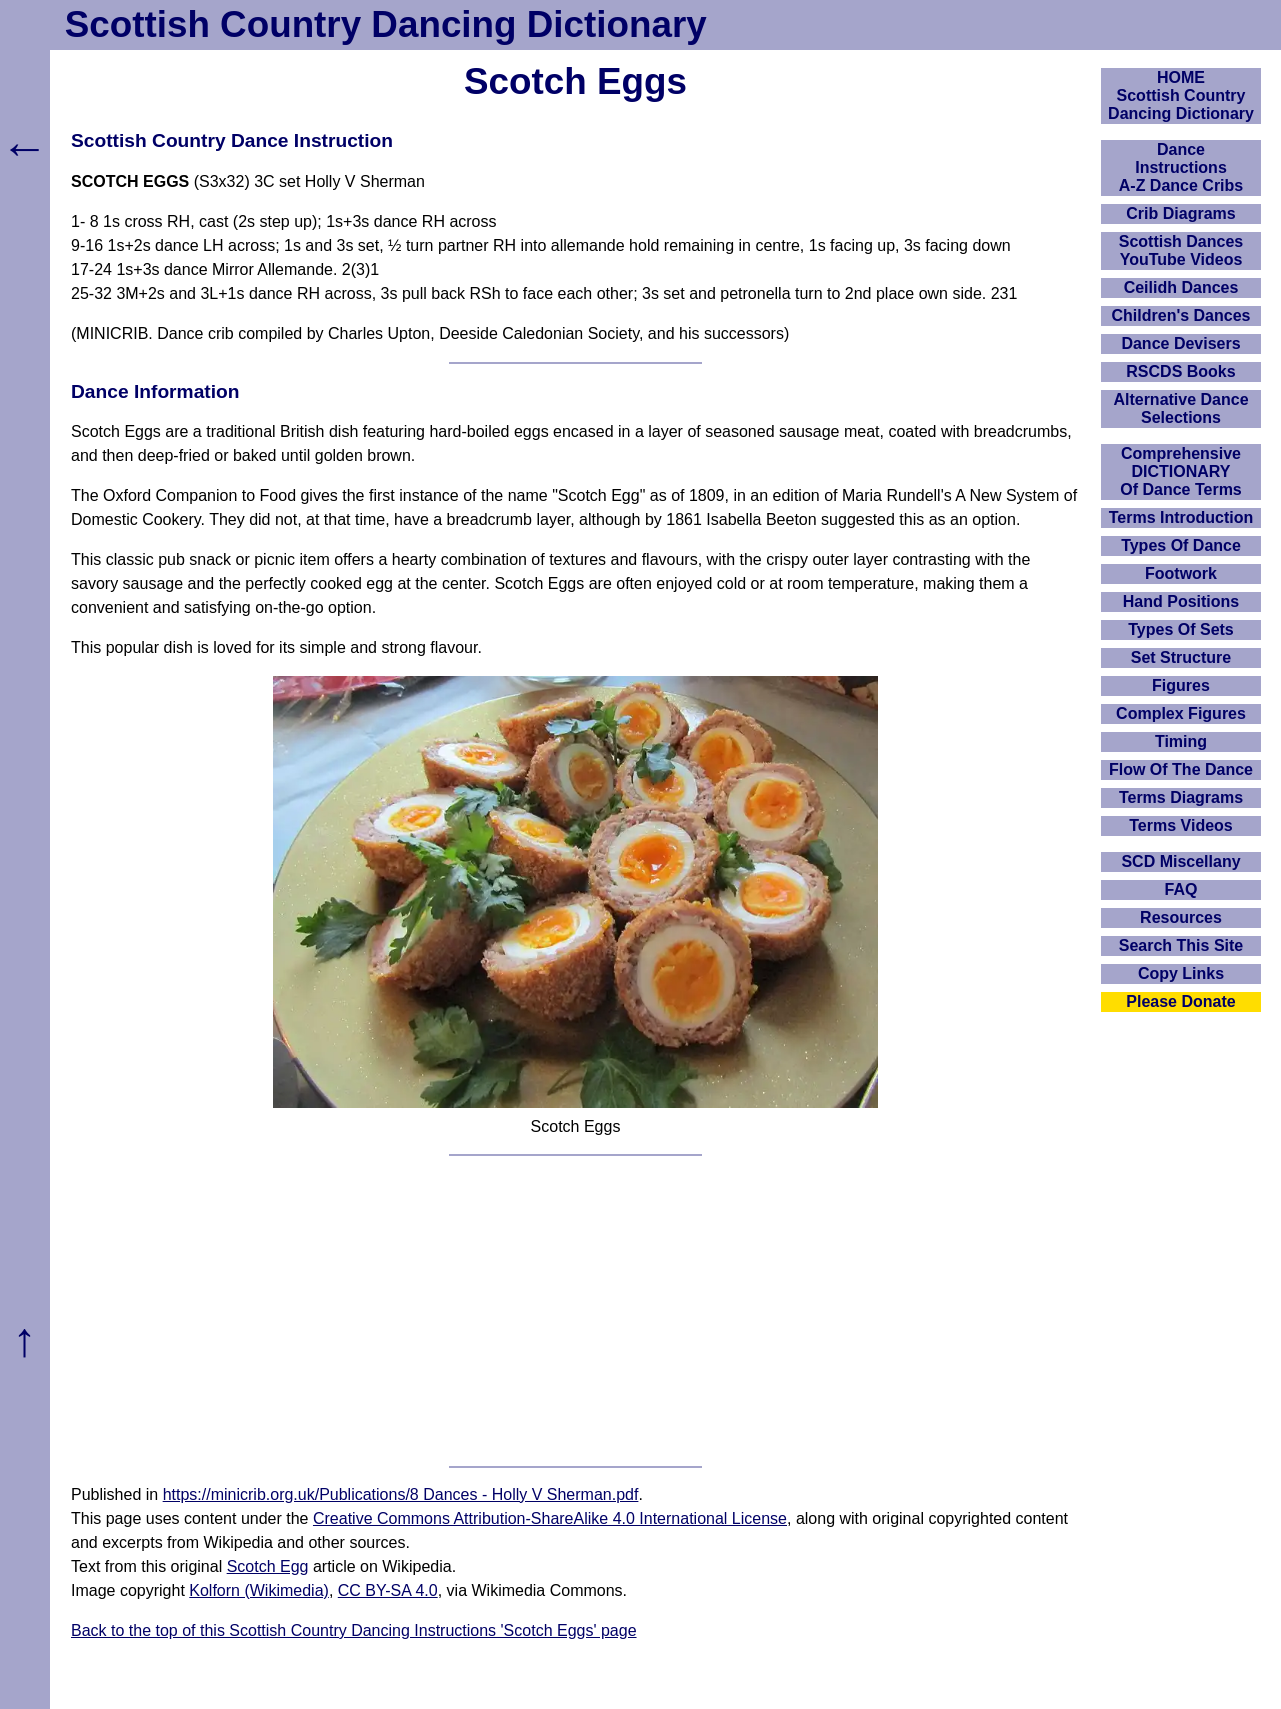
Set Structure (1181, 657)
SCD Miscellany (1180, 861)
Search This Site (1181, 945)
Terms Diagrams (1181, 797)
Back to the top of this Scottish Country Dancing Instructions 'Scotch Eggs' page (354, 1630)
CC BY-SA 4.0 (388, 1590)
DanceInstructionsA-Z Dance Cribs (1181, 167)
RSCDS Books (1180, 371)
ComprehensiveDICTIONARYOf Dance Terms (1181, 471)
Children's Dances (1181, 315)
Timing (1181, 741)
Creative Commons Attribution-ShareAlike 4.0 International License (550, 1518)
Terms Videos (1180, 825)
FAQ (1181, 889)
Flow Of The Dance (1181, 769)
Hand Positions (1181, 601)
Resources (1181, 917)
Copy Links (1181, 973)
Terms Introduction (1181, 517)
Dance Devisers (1180, 343)
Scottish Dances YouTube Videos (1181, 250)
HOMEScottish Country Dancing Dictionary (1181, 95)
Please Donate (1180, 1001)
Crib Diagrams (1180, 213)
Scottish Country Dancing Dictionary (386, 24)
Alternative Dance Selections (1180, 408)
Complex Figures (1181, 713)
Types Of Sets (1181, 629)
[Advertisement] (575, 1311)
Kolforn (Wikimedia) (259, 1590)
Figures (1181, 685)
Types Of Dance (1181, 545)
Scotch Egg (268, 1566)
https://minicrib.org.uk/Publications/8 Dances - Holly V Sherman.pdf (401, 1494)
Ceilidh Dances (1181, 287)
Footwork (1181, 573)
